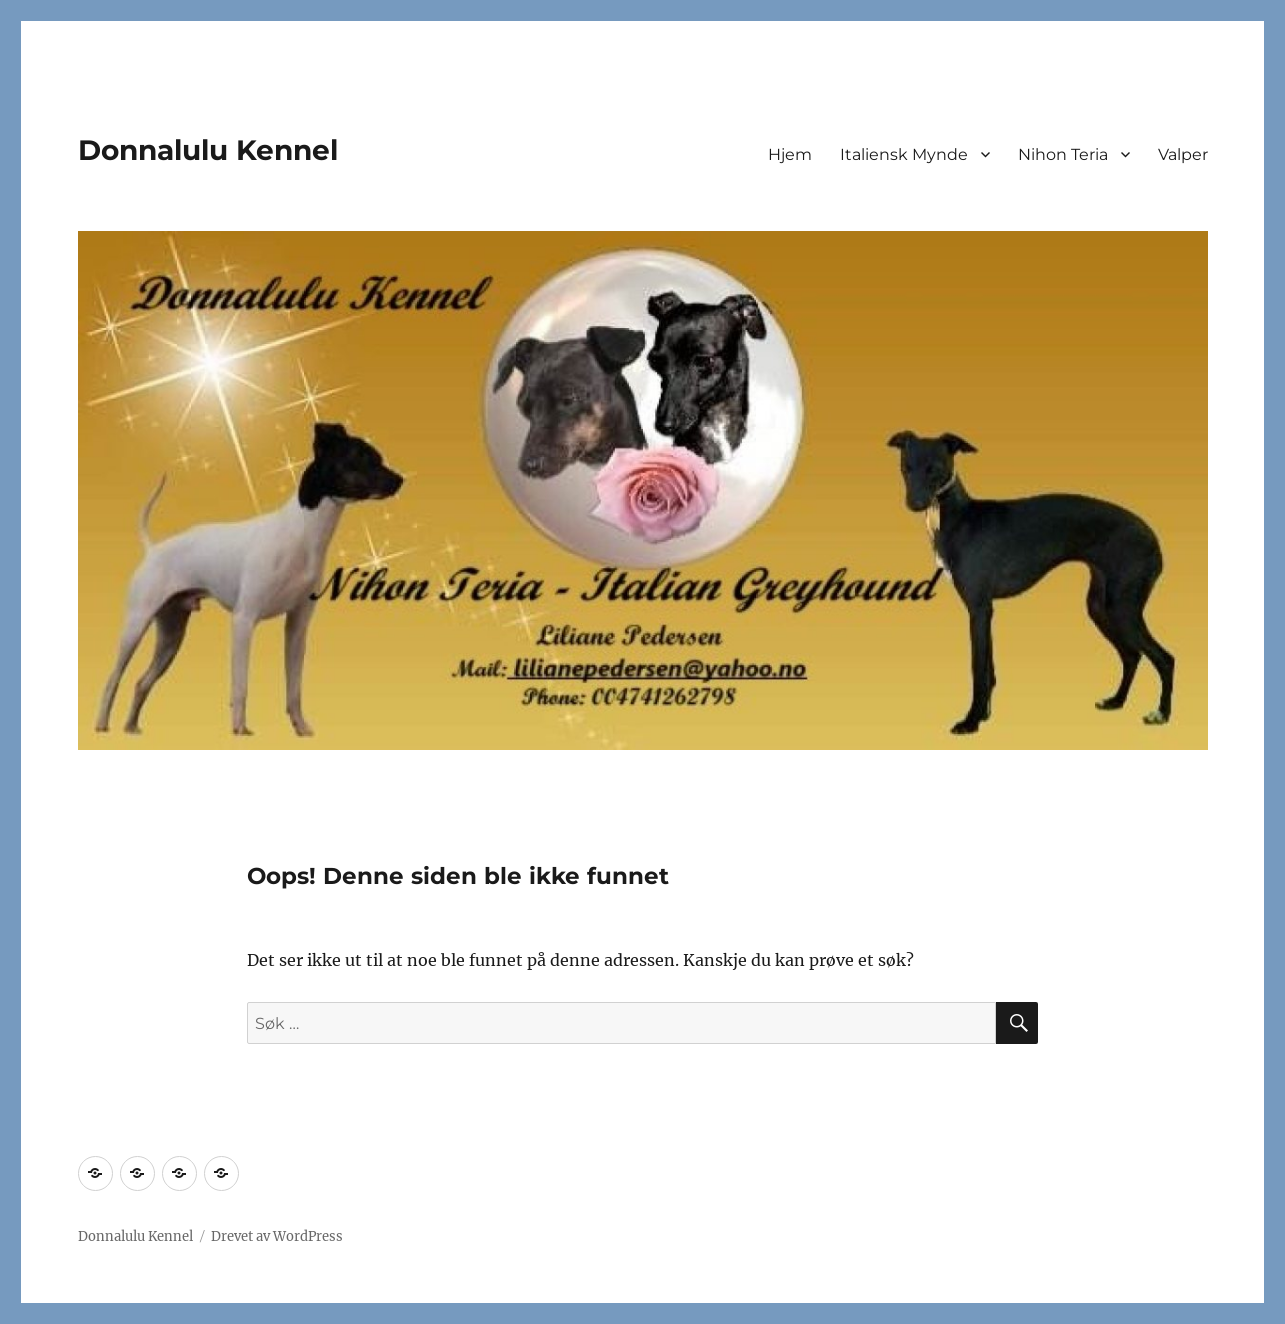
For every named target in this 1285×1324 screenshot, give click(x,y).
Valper (1183, 154)
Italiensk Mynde (904, 154)
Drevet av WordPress (277, 1236)
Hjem (790, 154)
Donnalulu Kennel (208, 150)
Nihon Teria (1063, 154)
